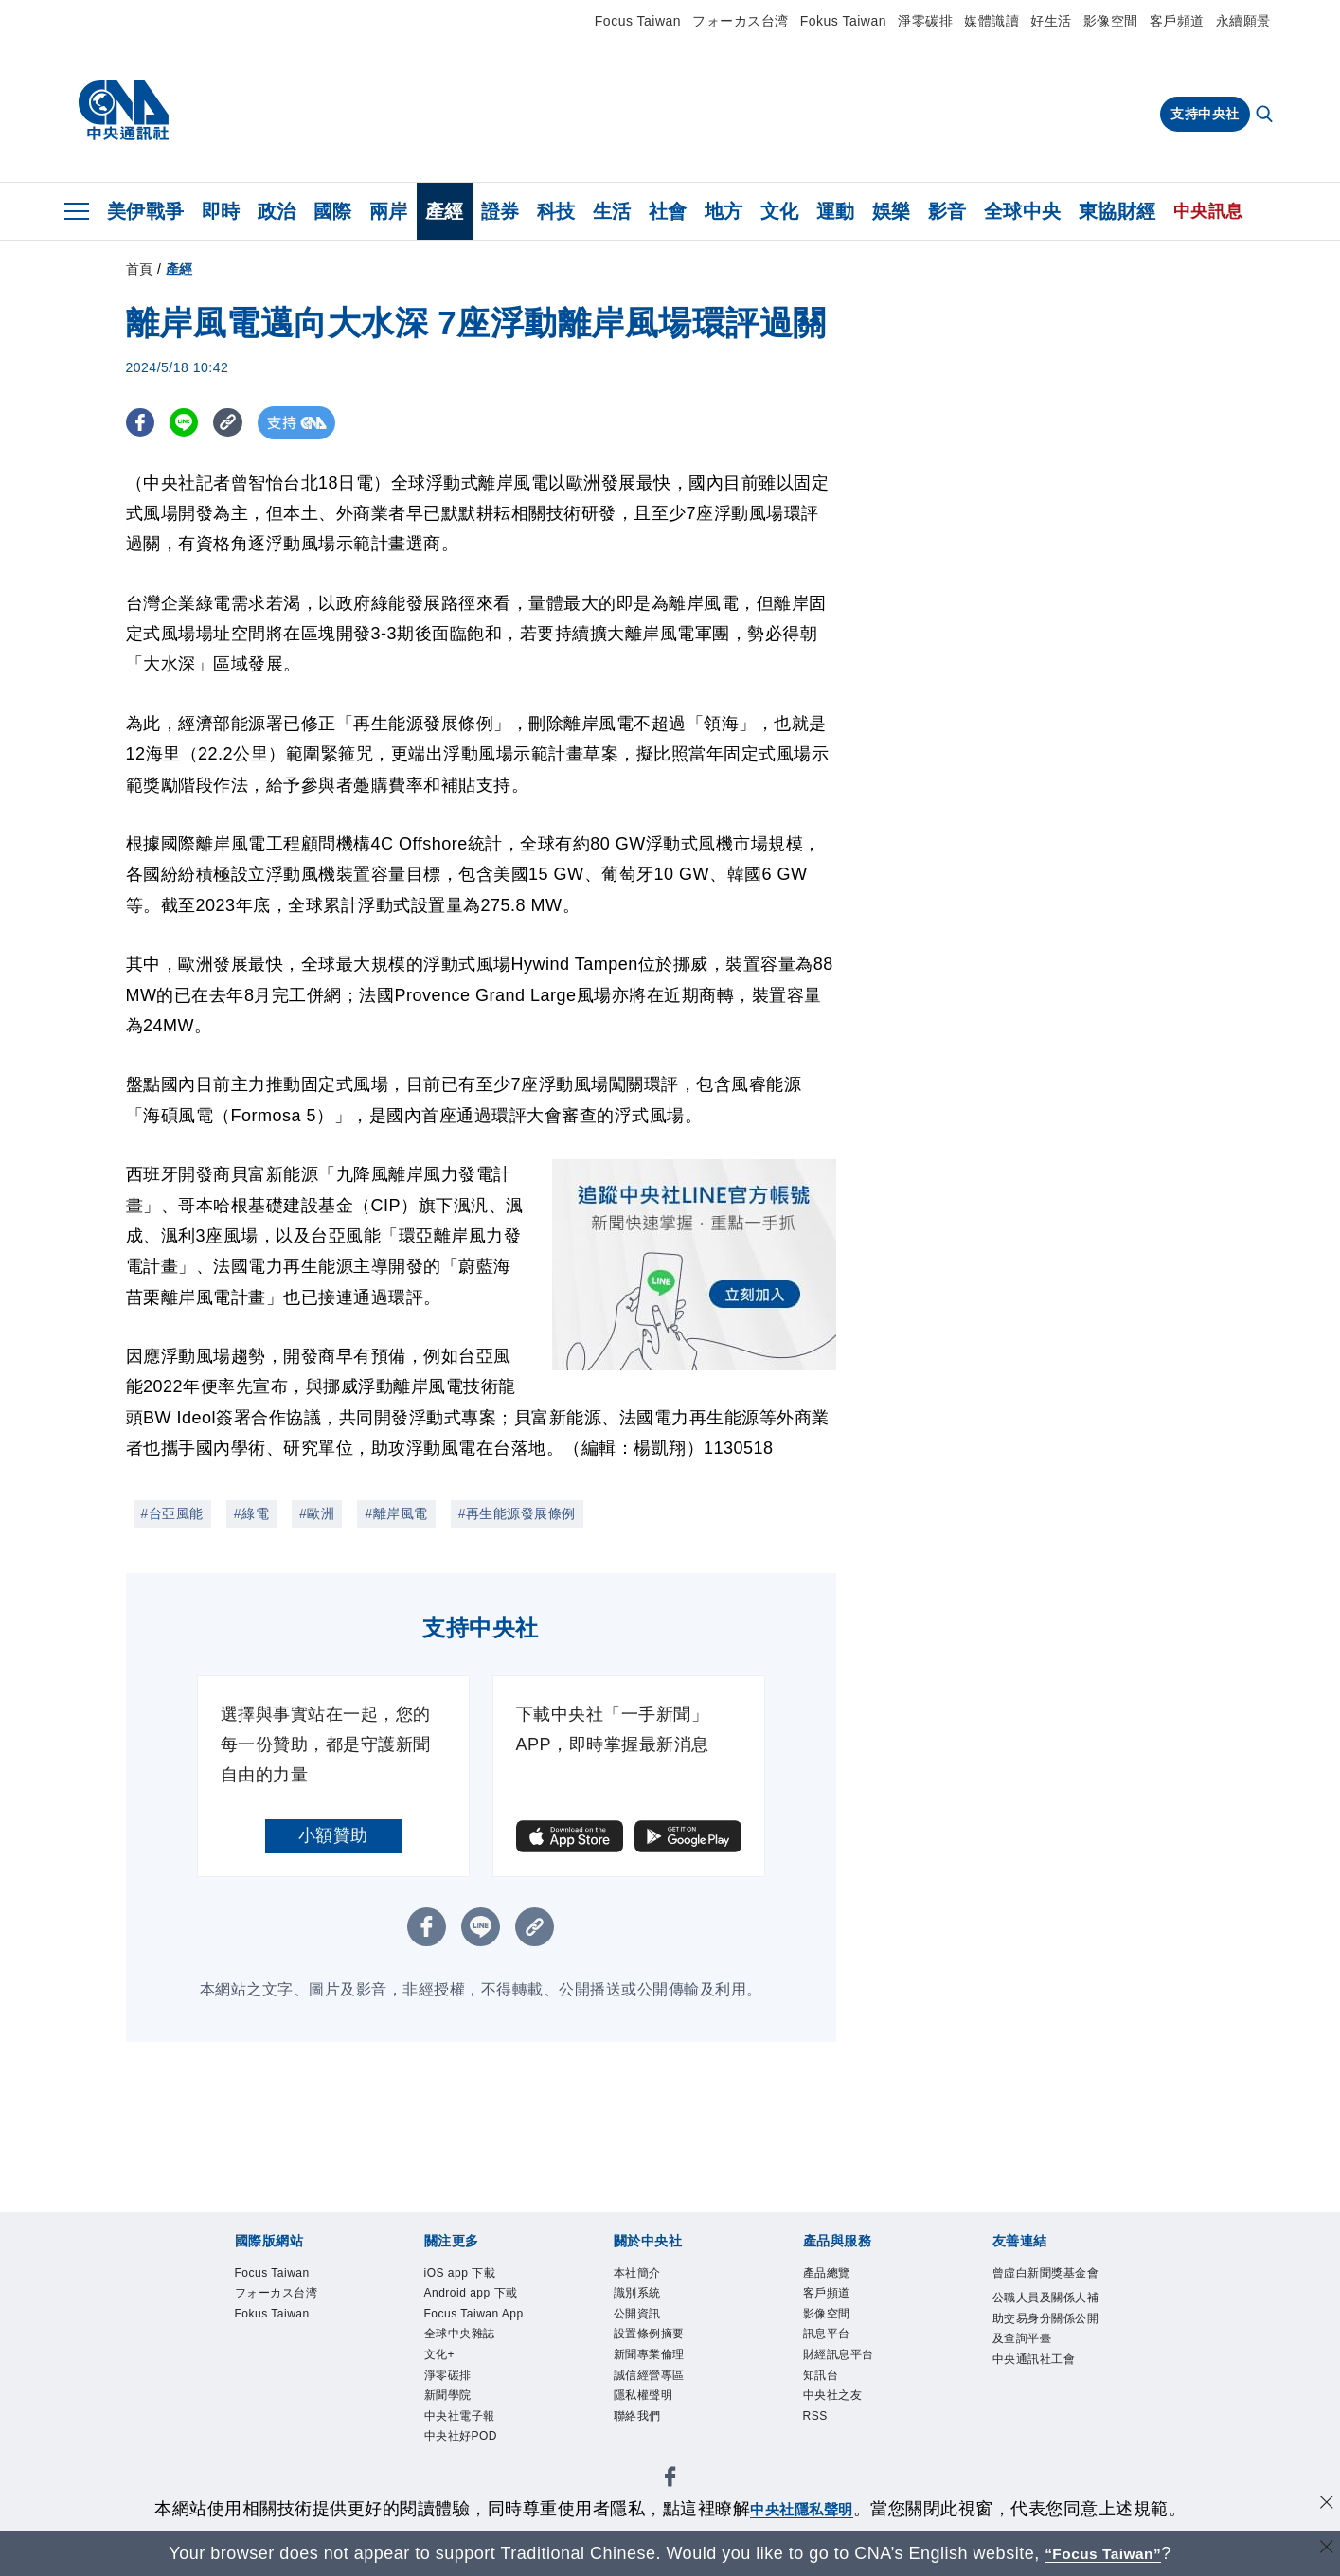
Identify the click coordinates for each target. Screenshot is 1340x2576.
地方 (724, 211)
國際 (332, 211)
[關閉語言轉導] (1324, 2551)
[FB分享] (142, 422)
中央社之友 (840, 2414)
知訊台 (825, 2391)
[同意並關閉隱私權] (1324, 2506)
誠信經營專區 (658, 2391)
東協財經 (1117, 211)
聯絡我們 (643, 2438)
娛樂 (891, 211)
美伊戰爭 (146, 211)
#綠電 (251, 1513)
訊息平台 (832, 2344)
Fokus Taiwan (843, 20)
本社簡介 (643, 2274)
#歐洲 (316, 1513)
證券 (500, 211)
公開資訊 (643, 2321)
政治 (277, 211)
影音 (947, 211)
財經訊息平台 (847, 2368)
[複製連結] (239, 422)
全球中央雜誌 (468, 2391)
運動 (835, 211)
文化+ (443, 2414)
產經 (444, 211)
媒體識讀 (991, 20)
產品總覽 (832, 2274)
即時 (221, 211)
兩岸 (388, 211)
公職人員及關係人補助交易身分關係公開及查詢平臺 (1044, 2359)
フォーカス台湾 (740, 20)
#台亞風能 (172, 1513)
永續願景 (1243, 20)
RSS (818, 2438)
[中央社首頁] (124, 110)
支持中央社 (1205, 113)
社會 (668, 211)
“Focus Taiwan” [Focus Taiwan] (1102, 2553)
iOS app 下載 (468, 2274)
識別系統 (643, 2297)
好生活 (1051, 20)
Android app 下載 (474, 2309)
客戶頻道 (1177, 20)
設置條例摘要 (658, 2344)
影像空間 (1110, 20)
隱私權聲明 (651, 2414)
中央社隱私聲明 (802, 2508)
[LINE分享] (190, 422)
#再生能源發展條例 (517, 1513)
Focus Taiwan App (470, 2356)
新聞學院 (453, 2462)
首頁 (139, 269)
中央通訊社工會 (1044, 2417)
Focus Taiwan (638, 20)
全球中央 (1023, 211)
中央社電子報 (468, 2485)
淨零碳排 (925, 20)
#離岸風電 (396, 1513)
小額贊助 (333, 1835)
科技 (556, 211)
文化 (779, 211)
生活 (612, 211)
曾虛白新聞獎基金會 (1044, 2286)
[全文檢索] (1266, 115)
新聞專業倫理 (658, 2368)
